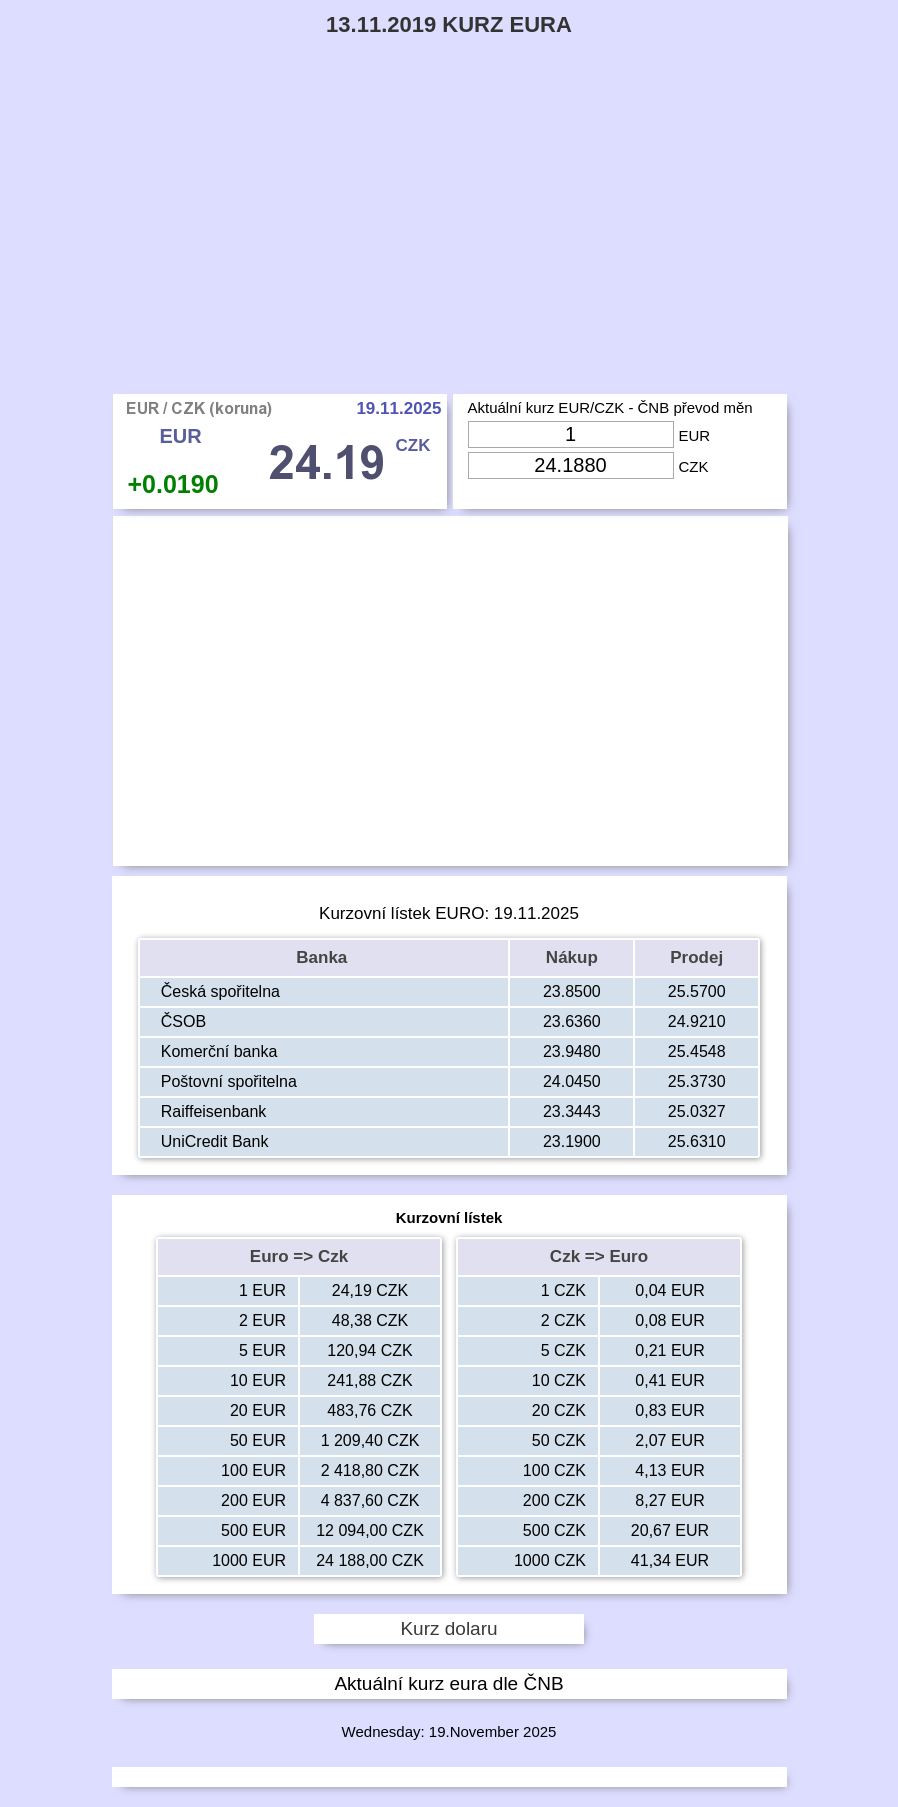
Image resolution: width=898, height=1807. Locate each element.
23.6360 (572, 1021)
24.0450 (572, 1081)
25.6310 (697, 1141)
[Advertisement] (449, 244)
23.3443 (572, 1111)
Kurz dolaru (448, 1628)
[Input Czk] (571, 465)
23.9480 (572, 1051)
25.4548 (697, 1051)
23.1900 (572, 1141)
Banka (324, 957)
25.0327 (697, 1111)
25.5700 (697, 991)
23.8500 (572, 991)
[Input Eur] (571, 434)
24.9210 (697, 1021)
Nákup (572, 957)
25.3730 (697, 1081)
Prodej (696, 957)
